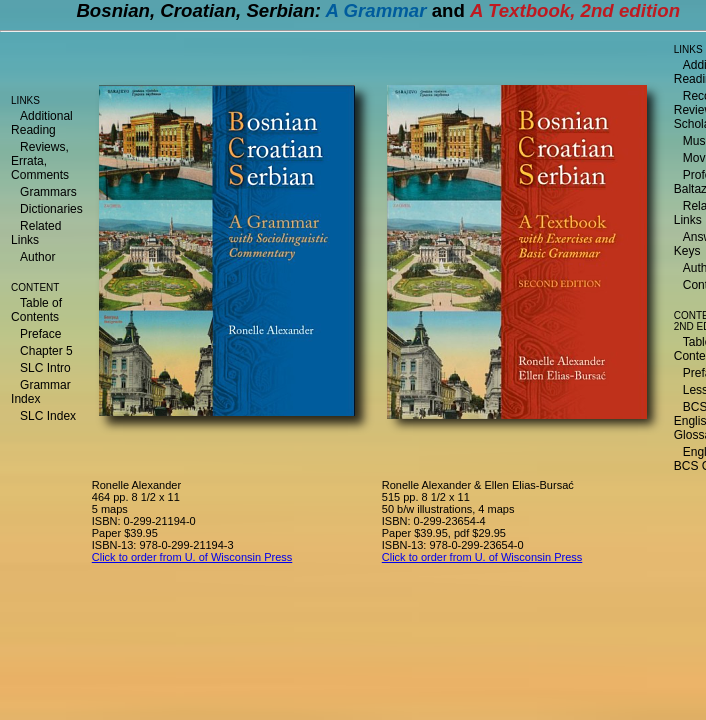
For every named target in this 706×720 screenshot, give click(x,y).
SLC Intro (45, 368)
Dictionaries (51, 209)
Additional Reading (42, 123)
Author (37, 257)
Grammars (48, 192)
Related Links (36, 233)
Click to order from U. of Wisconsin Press (192, 557)
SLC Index (48, 416)
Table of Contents (36, 310)
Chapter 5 (46, 351)
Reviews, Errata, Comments (40, 161)
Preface (40, 334)
